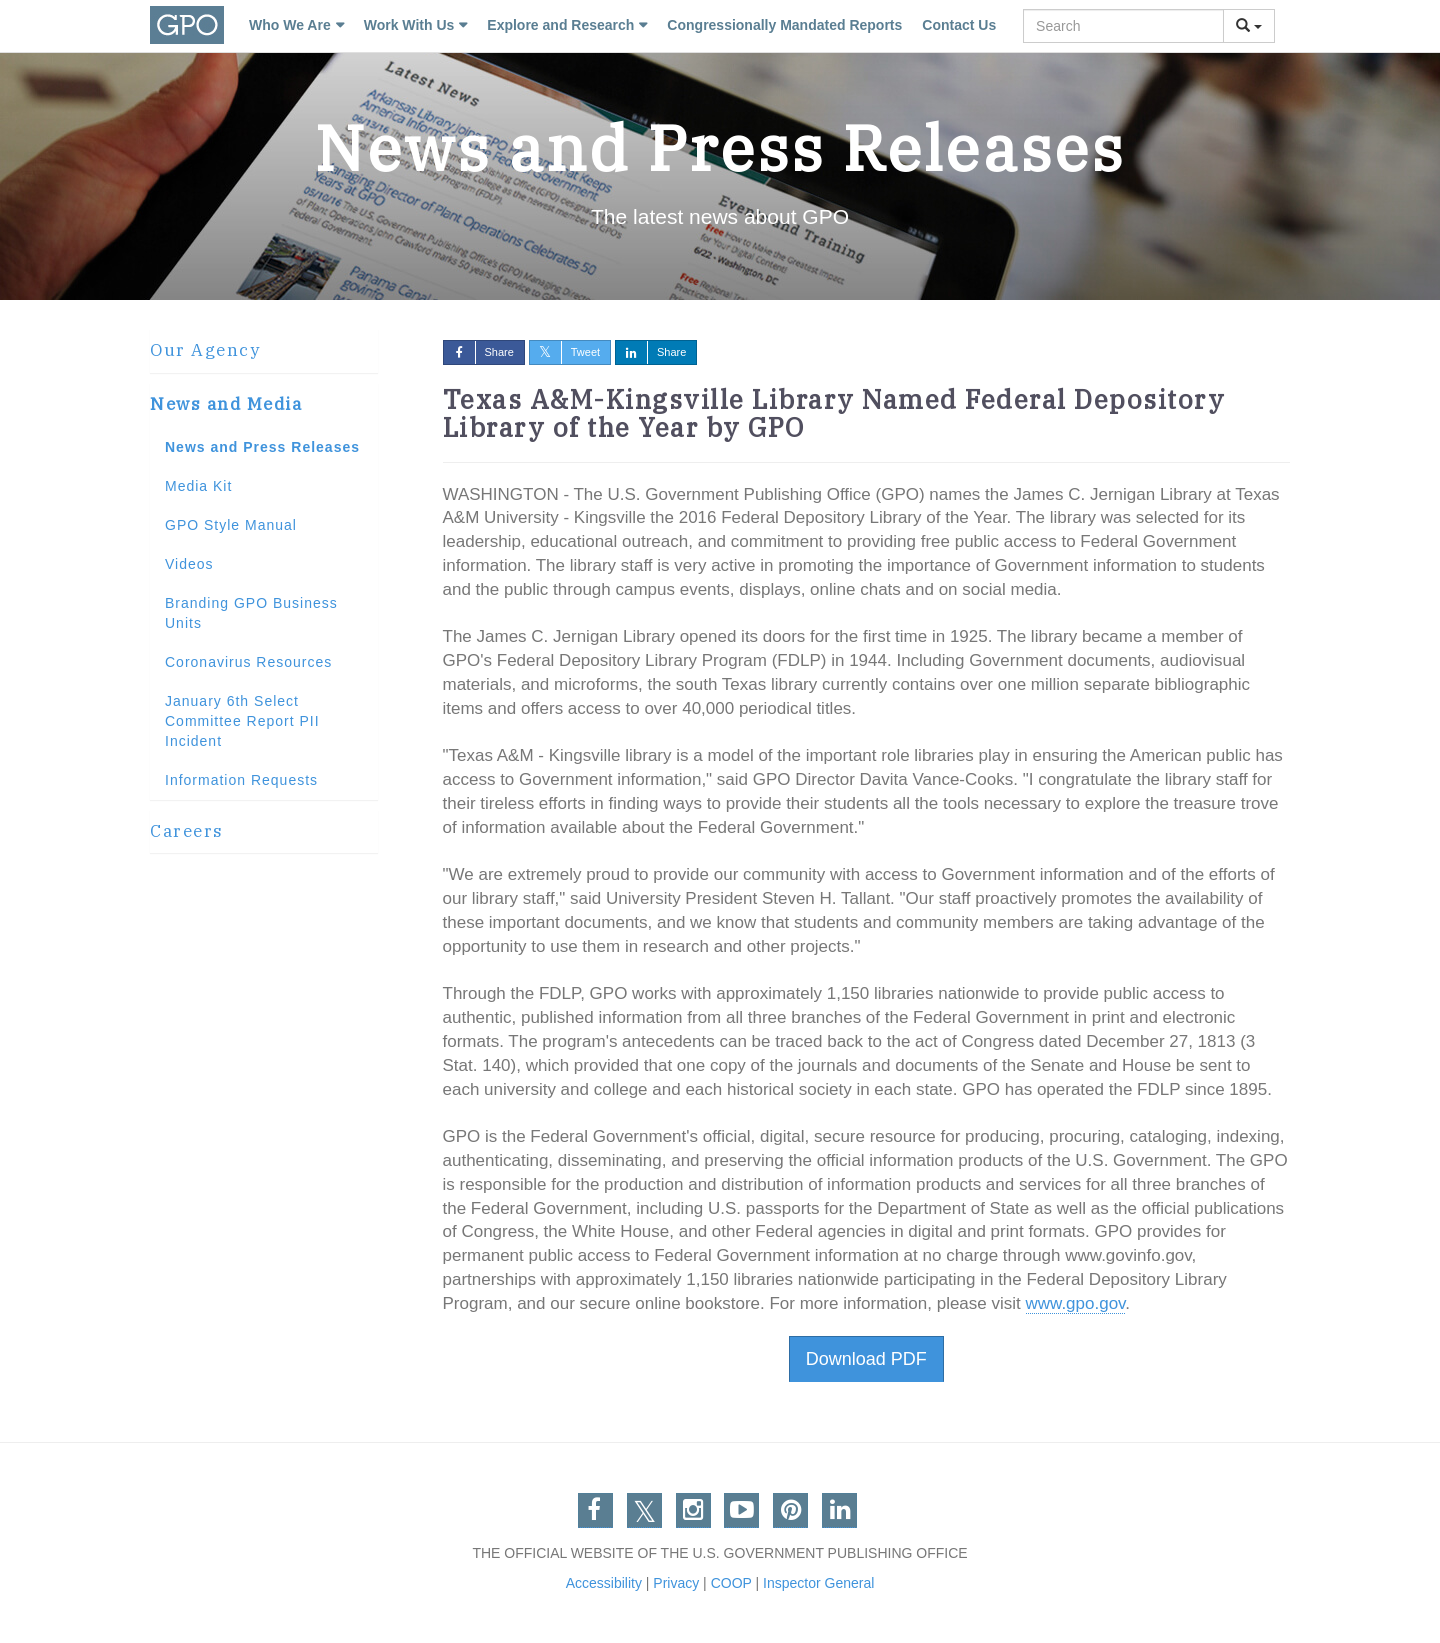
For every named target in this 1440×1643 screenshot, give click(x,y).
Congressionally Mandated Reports (784, 25)
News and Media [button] (226, 404)
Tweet (565, 352)
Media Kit (198, 486)
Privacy (676, 1583)
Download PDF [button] (866, 1359)
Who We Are (290, 25)
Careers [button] (187, 831)
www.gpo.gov (1076, 1303)
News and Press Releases (262, 447)
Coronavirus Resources (248, 662)
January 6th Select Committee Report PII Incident (242, 721)
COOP (731, 1583)
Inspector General (818, 1583)
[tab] (264, 351)
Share (479, 352)
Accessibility (604, 1583)
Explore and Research (560, 25)
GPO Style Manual (231, 525)
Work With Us (409, 25)
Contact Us (959, 25)
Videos (189, 564)
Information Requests (241, 780)
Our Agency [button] (205, 350)
